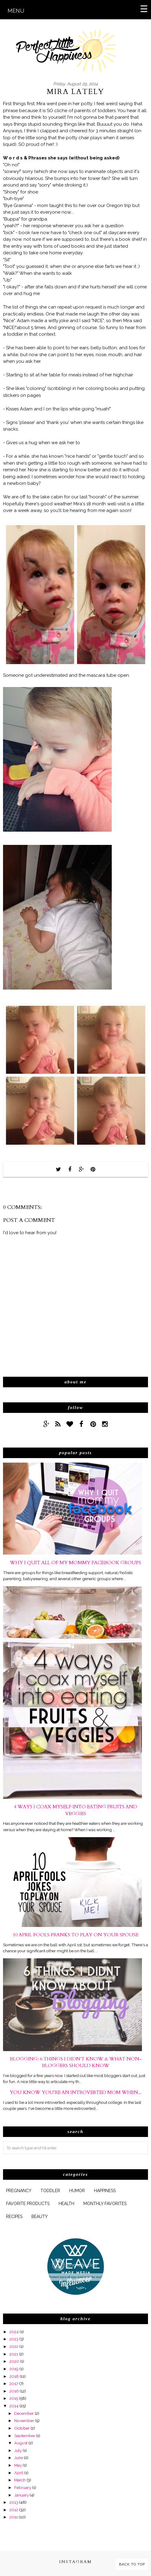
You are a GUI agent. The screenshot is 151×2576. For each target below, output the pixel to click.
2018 (14, 2376)
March (20, 2479)
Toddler (50, 2190)
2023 (13, 2338)
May (18, 2465)
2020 (14, 2361)
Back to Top (132, 2564)
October (22, 2428)
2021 (13, 2354)
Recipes (14, 2216)
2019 (13, 2368)
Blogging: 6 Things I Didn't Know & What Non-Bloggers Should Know (76, 2062)
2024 (14, 2331)
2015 (13, 2398)
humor (77, 2190)
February (22, 2487)
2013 (13, 2502)
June (18, 2457)
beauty (39, 2216)
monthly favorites (105, 2203)
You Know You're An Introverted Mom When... (76, 2092)
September (24, 2435)
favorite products (28, 2203)
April (18, 2472)
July (18, 2450)
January (21, 2495)
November (24, 2420)
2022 (13, 2346)
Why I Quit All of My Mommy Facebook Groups (75, 1562)
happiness (105, 2190)
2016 (14, 2391)
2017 (13, 2383)
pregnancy (18, 2190)
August (20, 2442)
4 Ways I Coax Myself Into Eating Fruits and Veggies (75, 1810)
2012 (13, 2509)
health (66, 2203)
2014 (13, 2405)
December (24, 2413)
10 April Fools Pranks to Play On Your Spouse (75, 1934)
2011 (13, 2517)
